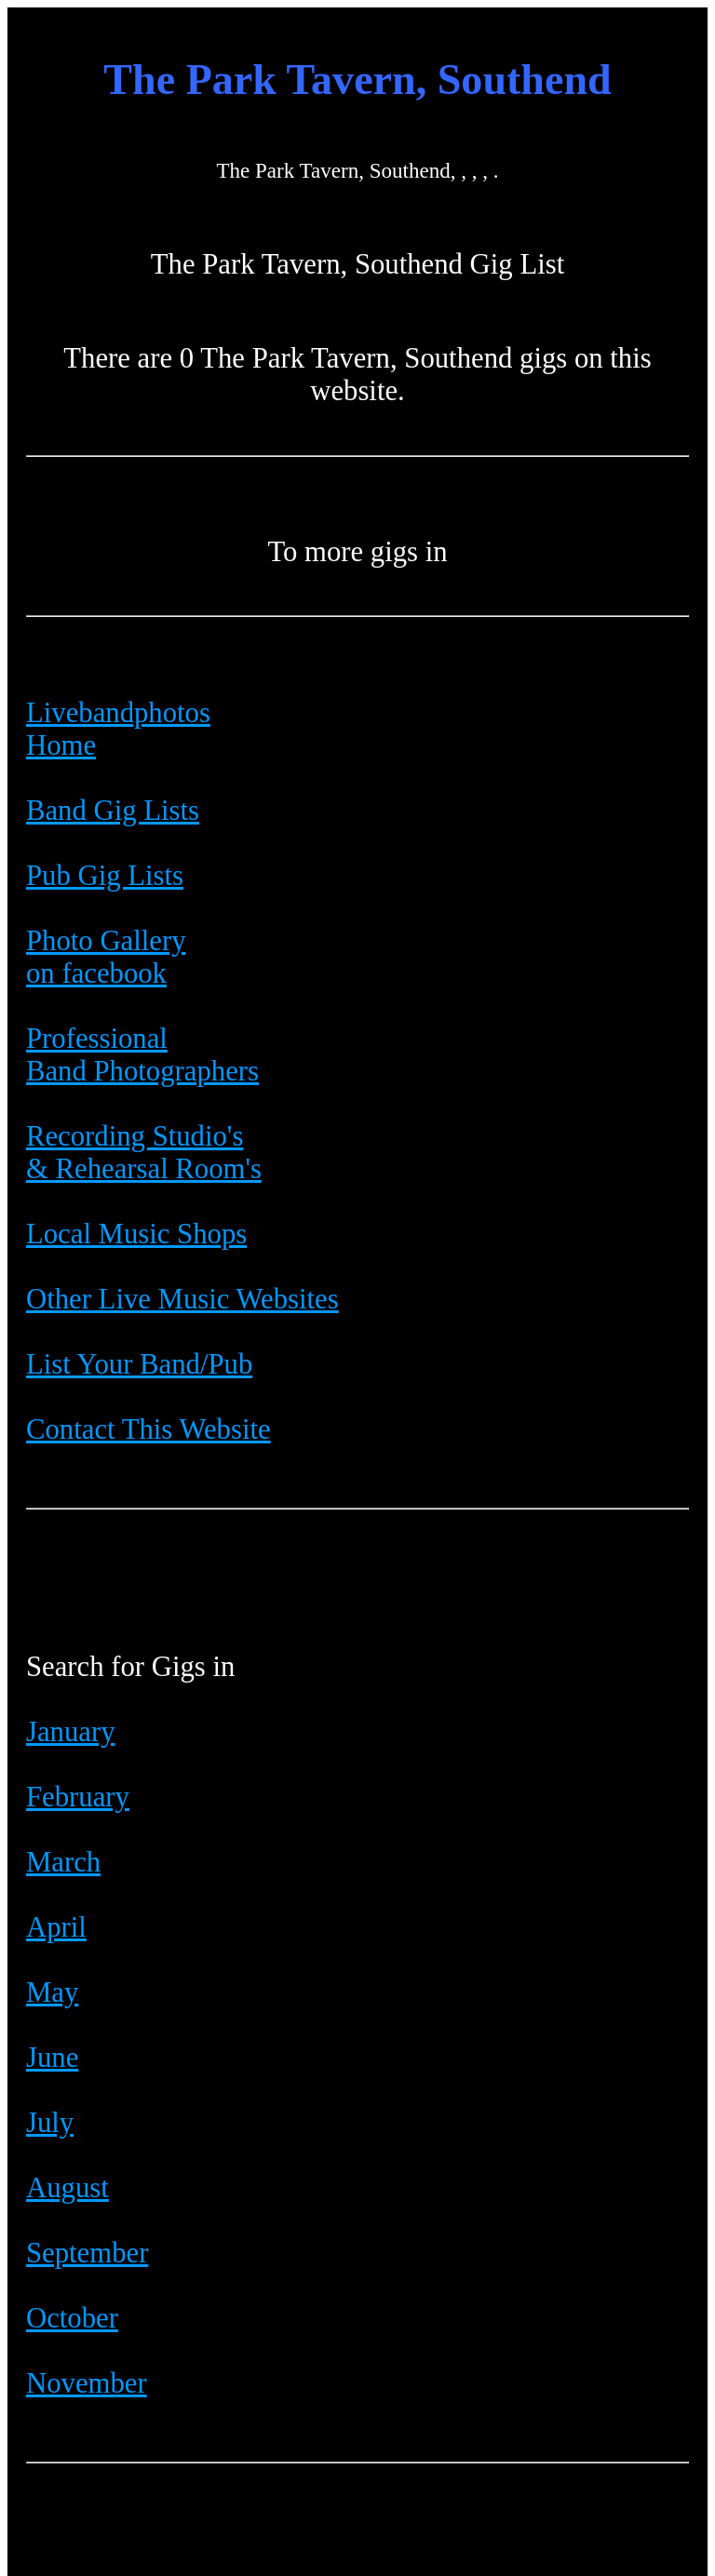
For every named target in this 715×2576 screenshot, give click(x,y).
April (56, 1927)
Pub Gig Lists (104, 876)
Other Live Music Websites (182, 1299)
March (63, 1862)
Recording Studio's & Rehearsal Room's (144, 1152)
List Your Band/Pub (139, 1364)
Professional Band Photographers (142, 1055)
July (50, 2123)
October (72, 2318)
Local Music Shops (136, 1234)
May (52, 1992)
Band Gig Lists (112, 810)
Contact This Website (148, 1429)
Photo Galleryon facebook (106, 957)
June (52, 2057)
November (86, 2383)
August (67, 2188)
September (87, 2253)
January (70, 1732)
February (77, 1797)
